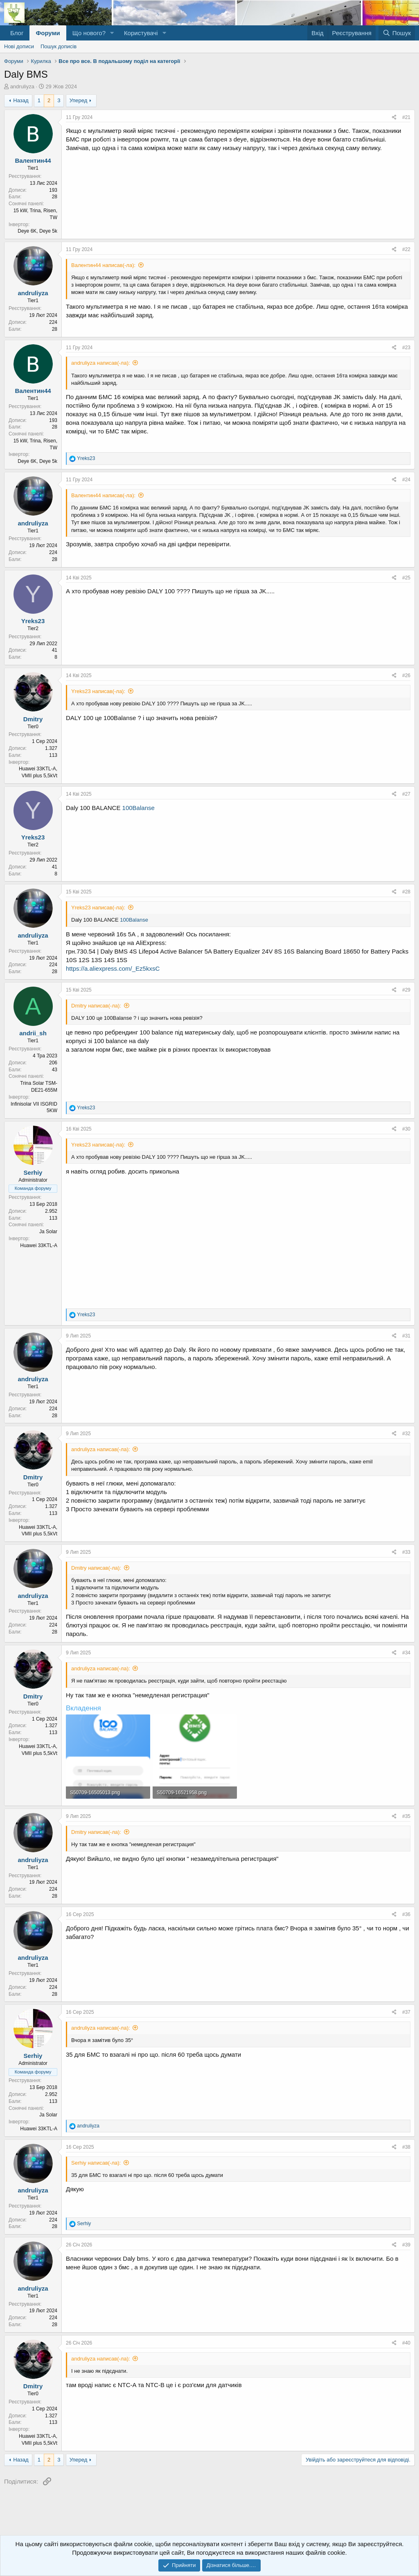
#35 (406, 1816)
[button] (112, 32)
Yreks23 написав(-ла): (98, 691)
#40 (406, 2343)
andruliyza (22, 86)
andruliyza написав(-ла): (100, 363)
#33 (406, 1552)
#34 (406, 1653)
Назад (20, 100)
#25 (406, 578)
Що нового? (89, 32)
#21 (406, 117)
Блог (16, 32)
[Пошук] (396, 32)
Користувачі (141, 32)
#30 (406, 1129)
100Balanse (138, 807)
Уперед (79, 100)
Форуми (48, 32)
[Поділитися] (394, 117)
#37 (406, 2012)
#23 (406, 347)
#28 (406, 892)
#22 (406, 249)
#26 (406, 675)
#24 (406, 479)
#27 (406, 794)
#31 (406, 1336)
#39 (406, 2245)
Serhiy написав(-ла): (96, 2163)
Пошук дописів (59, 46)
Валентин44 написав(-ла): (103, 265)
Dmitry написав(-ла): (96, 1006)
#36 (406, 1914)
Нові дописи (19, 46)
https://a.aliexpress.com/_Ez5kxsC (113, 968)
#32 (406, 1433)
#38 (406, 2147)
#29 (406, 990)
